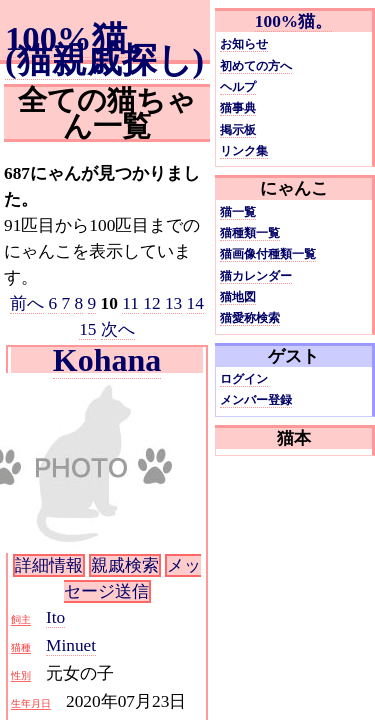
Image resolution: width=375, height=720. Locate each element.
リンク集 (244, 151)
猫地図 (238, 297)
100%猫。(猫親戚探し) (104, 48)
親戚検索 (125, 565)
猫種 (21, 647)
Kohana (107, 360)
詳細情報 (49, 565)
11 (130, 303)
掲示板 (238, 130)
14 (195, 303)
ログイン (244, 379)
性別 (21, 675)
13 (173, 303)
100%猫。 (293, 21)
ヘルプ (238, 87)
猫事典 (238, 108)
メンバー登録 (256, 400)
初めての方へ (256, 66)
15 (87, 329)
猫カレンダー (256, 276)
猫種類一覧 (250, 233)
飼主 (21, 619)
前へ (27, 303)
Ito (55, 617)
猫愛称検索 (250, 318)
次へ (118, 329)
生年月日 (31, 703)
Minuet (71, 645)
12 (151, 303)
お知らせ (244, 44)
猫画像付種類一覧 (268, 254)
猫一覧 (238, 212)
